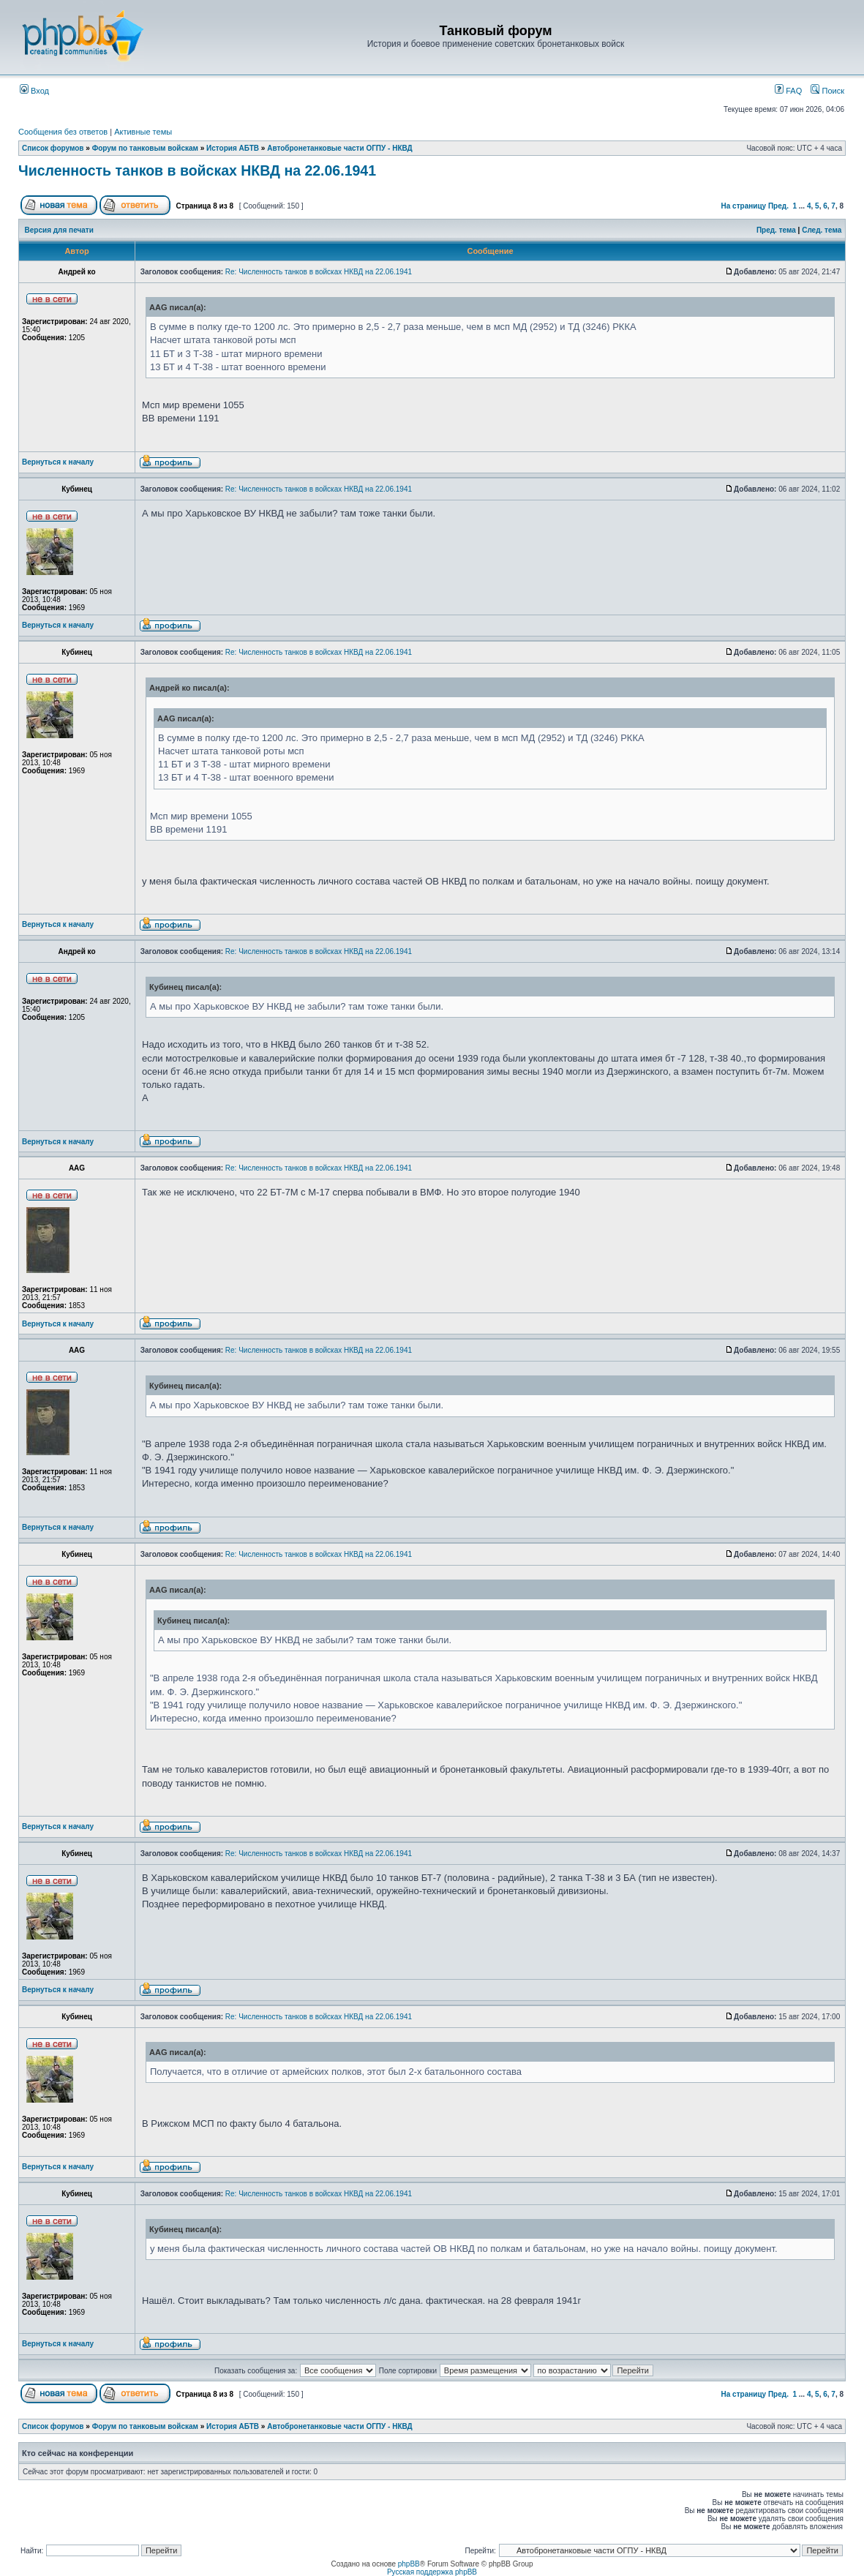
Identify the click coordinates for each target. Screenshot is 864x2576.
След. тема (821, 230)
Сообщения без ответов (63, 131)
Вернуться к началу (58, 462)
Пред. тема (776, 230)
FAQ (788, 90)
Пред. (778, 206)
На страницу (744, 206)
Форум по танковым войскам (145, 148)
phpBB (409, 2564)
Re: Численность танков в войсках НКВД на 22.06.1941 (318, 272)
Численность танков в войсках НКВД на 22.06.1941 (197, 170)
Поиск (827, 90)
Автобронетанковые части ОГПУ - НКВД (340, 148)
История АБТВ (232, 148)
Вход (34, 90)
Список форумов (53, 148)
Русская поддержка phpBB (432, 2572)
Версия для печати (59, 230)
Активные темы (143, 131)
